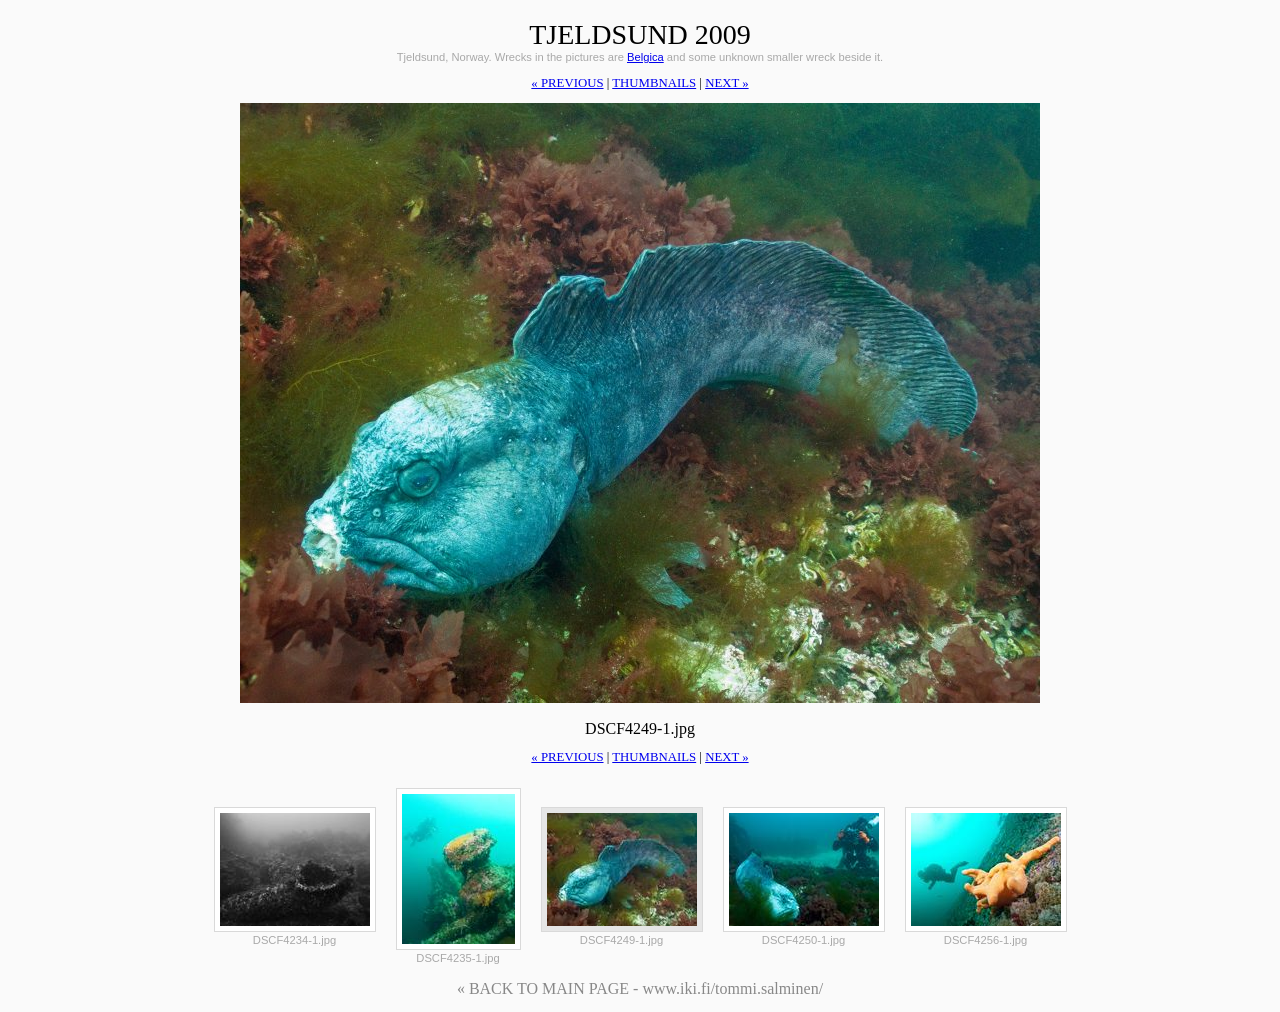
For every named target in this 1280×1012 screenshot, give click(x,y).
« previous (567, 83)
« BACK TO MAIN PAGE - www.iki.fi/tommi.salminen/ (640, 988)
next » (726, 83)
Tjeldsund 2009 (640, 34)
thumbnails (654, 83)
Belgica (645, 57)
